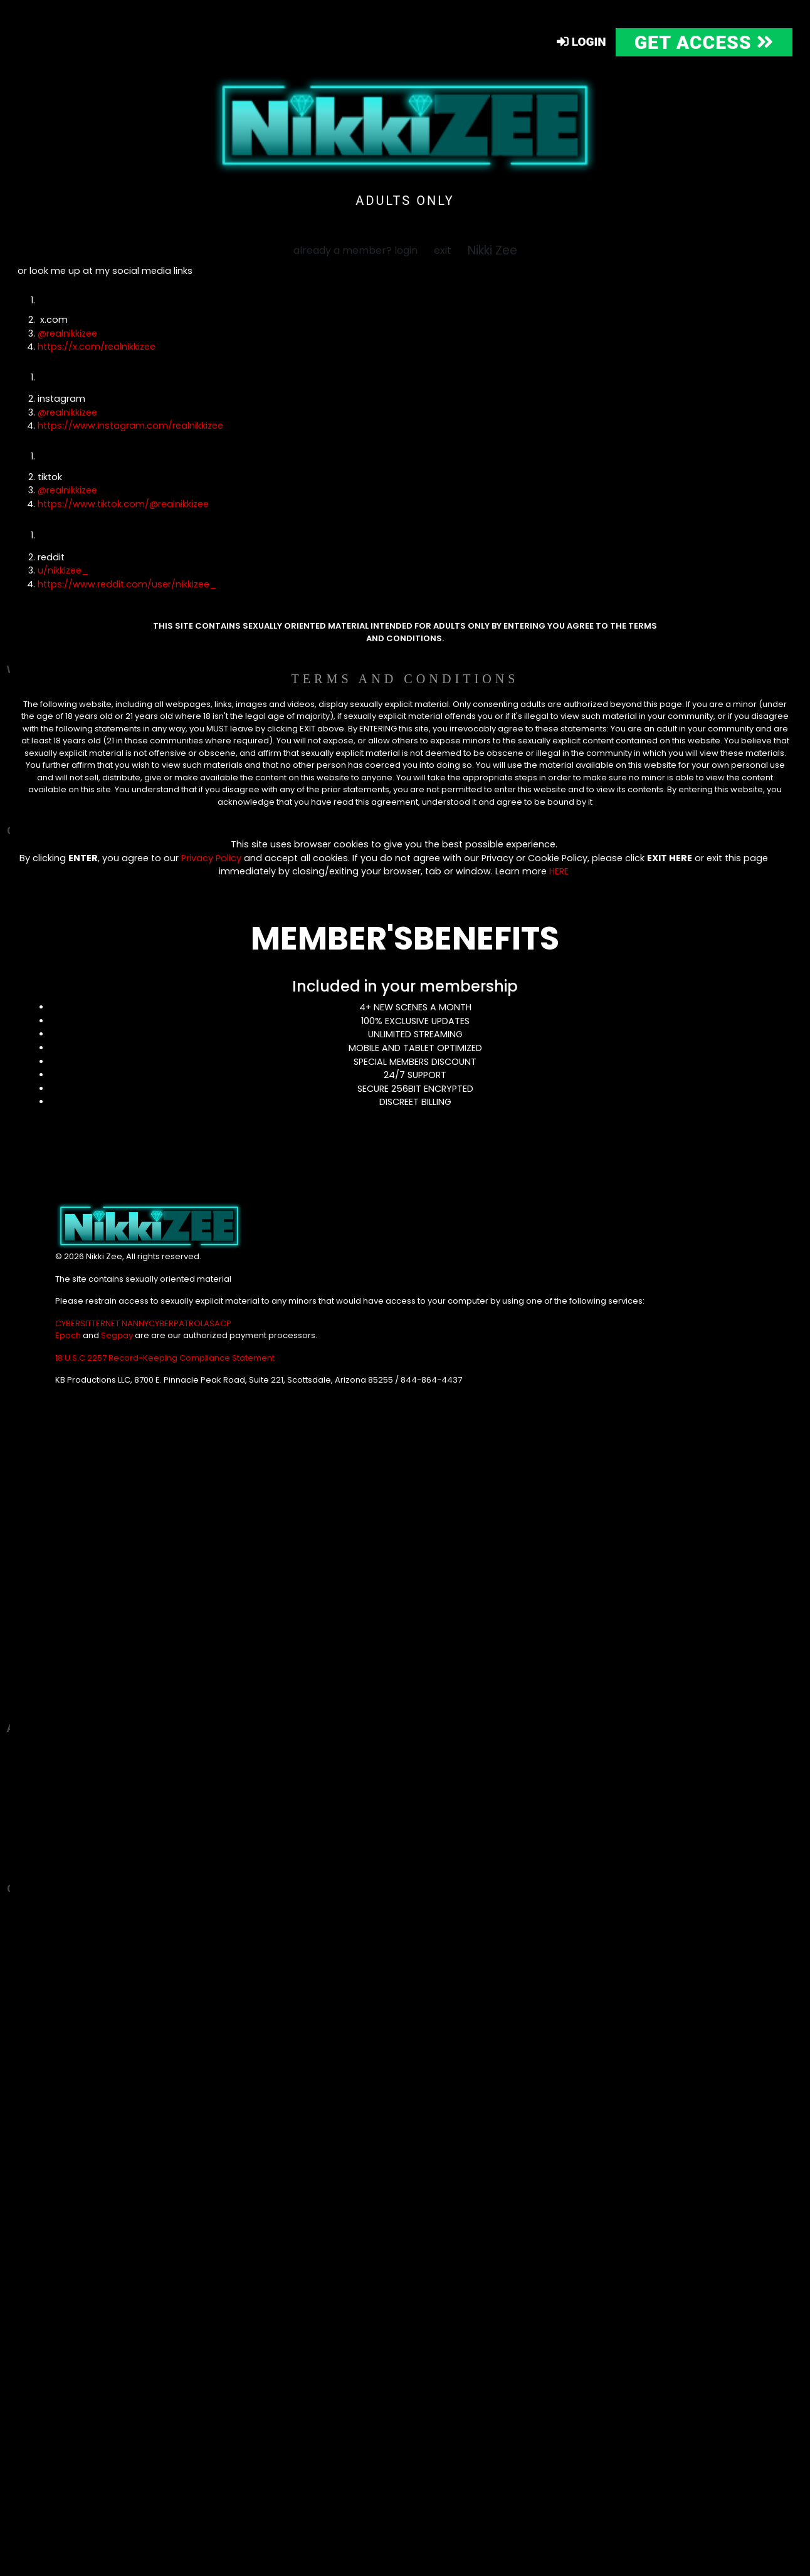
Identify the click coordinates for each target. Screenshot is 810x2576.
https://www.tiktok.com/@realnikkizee (123, 504)
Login (581, 41)
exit (442, 250)
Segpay (118, 1335)
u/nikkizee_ (63, 570)
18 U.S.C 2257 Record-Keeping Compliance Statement (165, 1358)
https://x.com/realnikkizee (96, 346)
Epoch (69, 1335)
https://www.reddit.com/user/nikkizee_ (127, 584)
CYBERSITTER (80, 1323)
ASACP (217, 1323)
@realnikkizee (67, 333)
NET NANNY (127, 1323)
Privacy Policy (211, 858)
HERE (559, 871)
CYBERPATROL (176, 1323)
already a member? (355, 250)
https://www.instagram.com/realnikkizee (130, 425)
